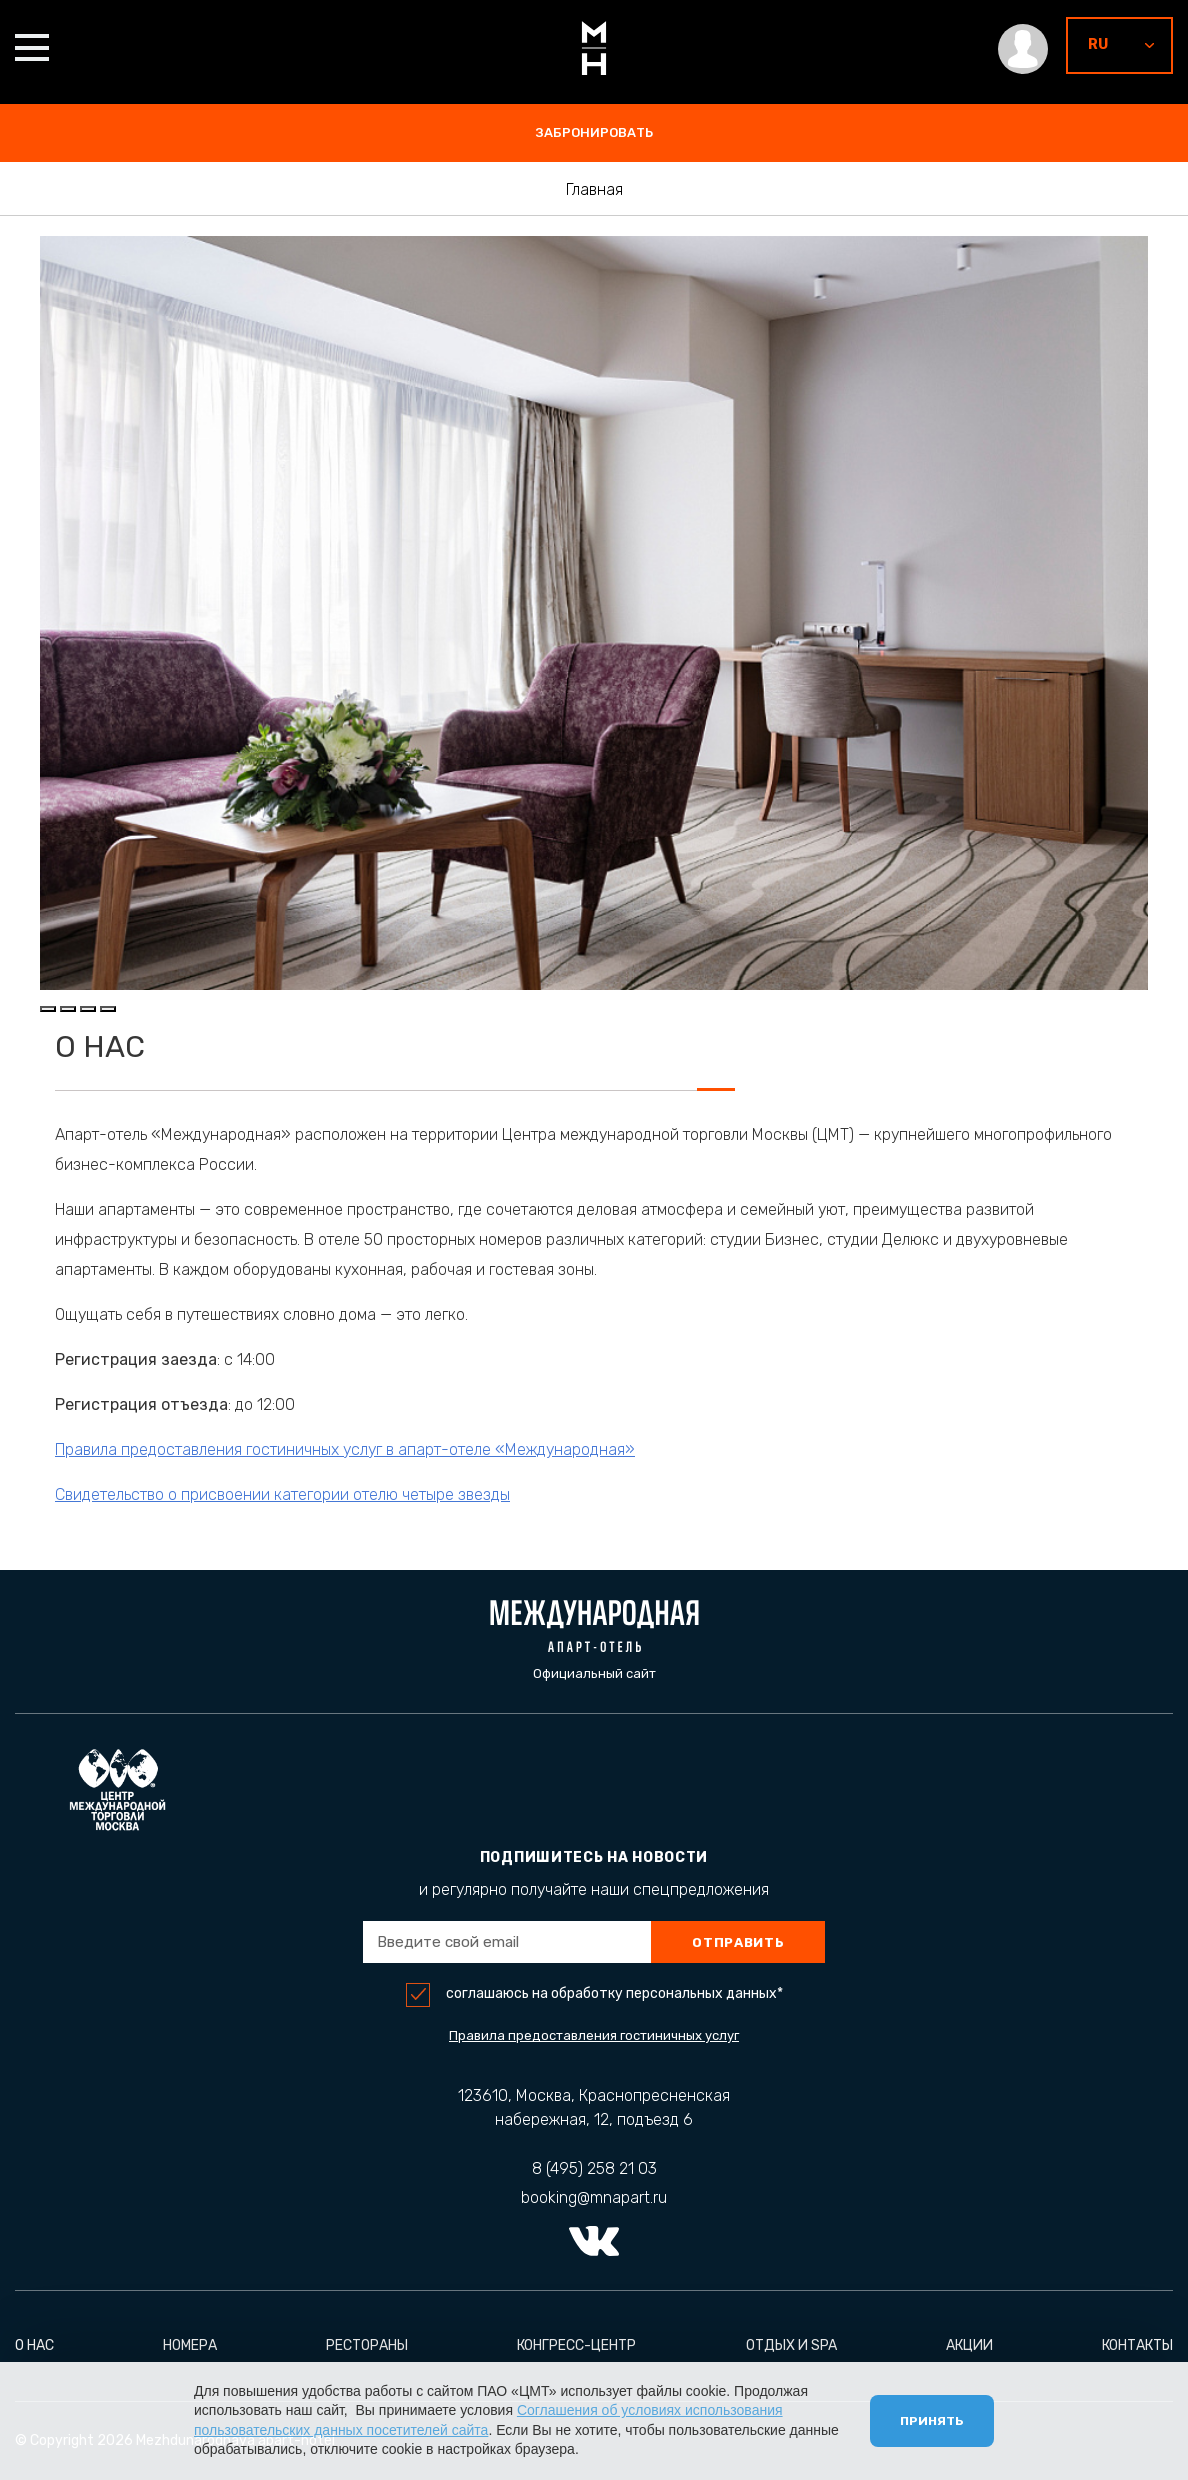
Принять (932, 2421)
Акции (969, 2345)
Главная (594, 190)
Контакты (1137, 2345)
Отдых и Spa (791, 2345)
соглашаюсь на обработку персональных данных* (614, 1994)
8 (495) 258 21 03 (594, 2168)
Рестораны (367, 2345)
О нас (34, 2345)
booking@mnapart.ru (594, 2197)
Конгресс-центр (576, 2345)
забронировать (594, 132)
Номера (190, 2345)
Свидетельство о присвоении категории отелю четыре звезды (295, 1494)
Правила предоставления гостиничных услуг (594, 2035)
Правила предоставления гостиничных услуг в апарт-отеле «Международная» (358, 1449)
